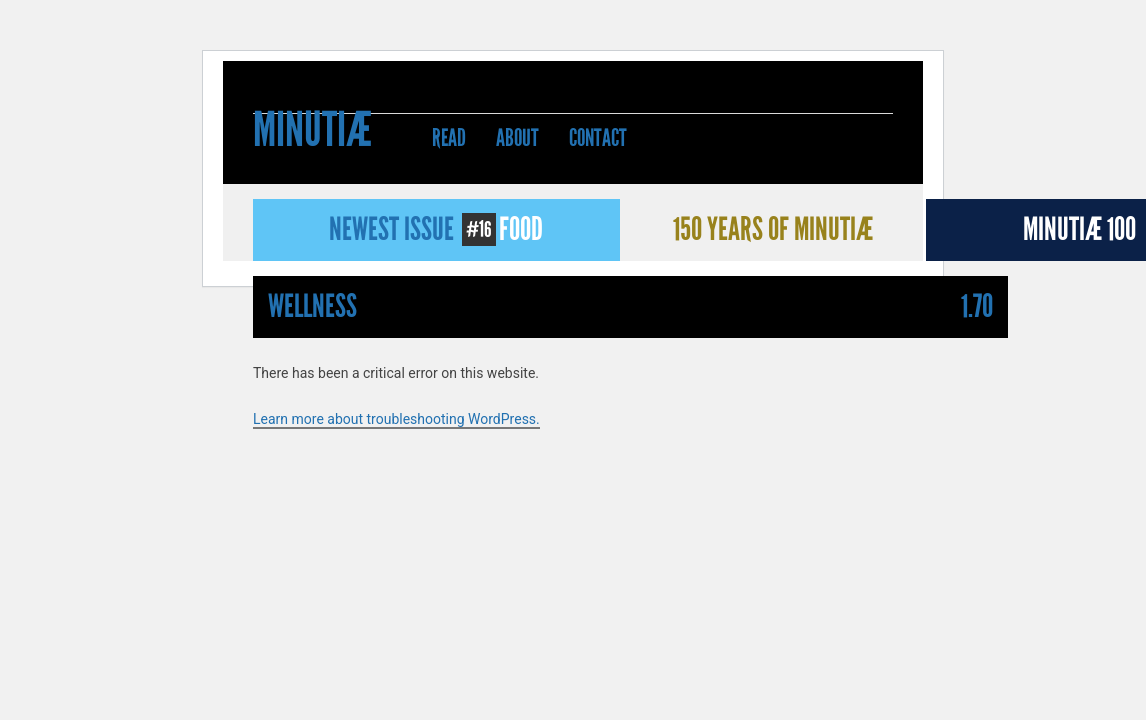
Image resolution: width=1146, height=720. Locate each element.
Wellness (312, 306)
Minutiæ (312, 132)
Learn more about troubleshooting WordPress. (396, 419)
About (517, 138)
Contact (598, 138)
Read (449, 138)
